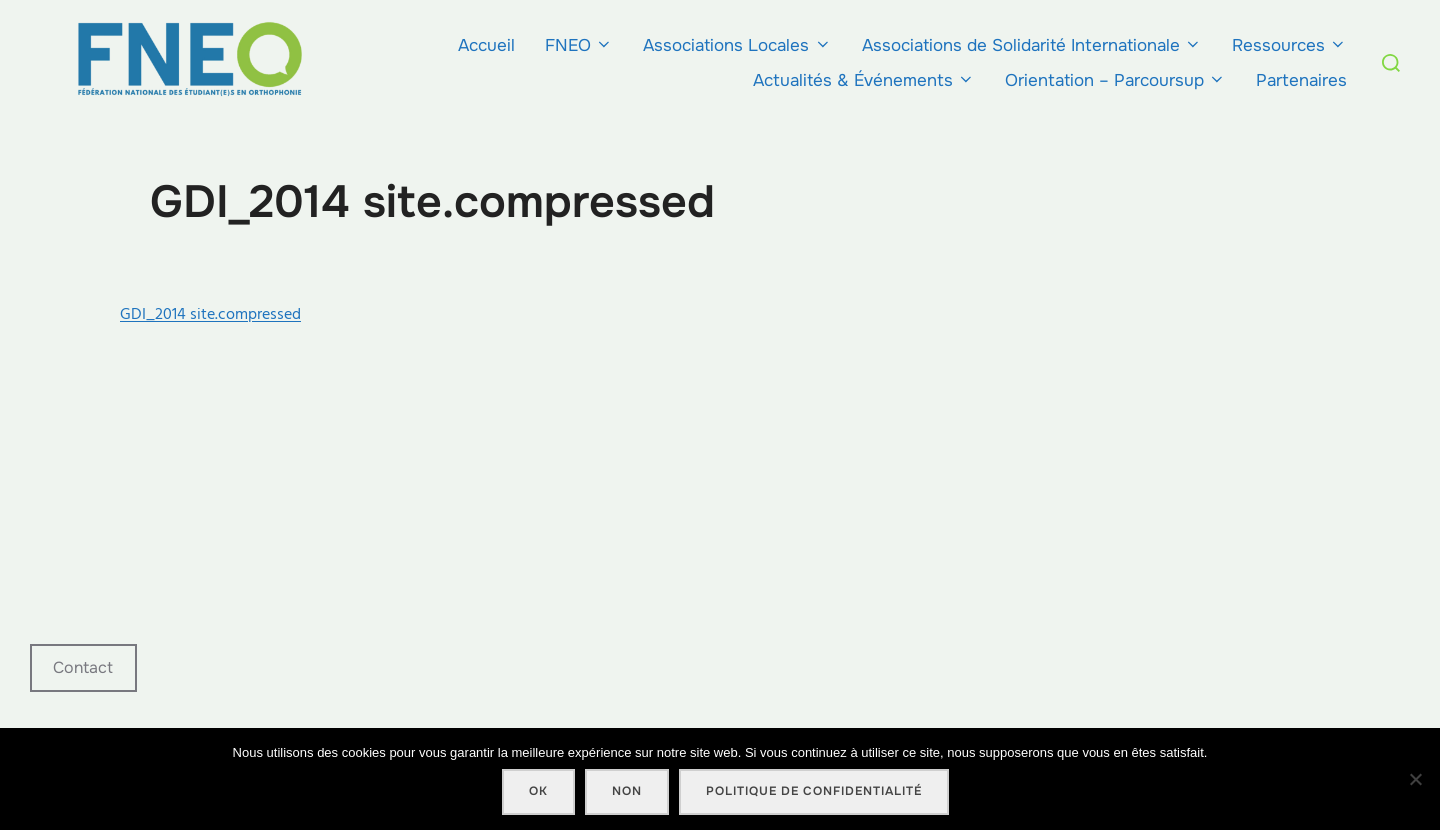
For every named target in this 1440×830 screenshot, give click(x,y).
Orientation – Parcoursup (1115, 80)
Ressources (1289, 45)
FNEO (579, 45)
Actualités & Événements (864, 80)
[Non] (1415, 779)
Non (627, 791)
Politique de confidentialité (814, 791)
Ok (538, 791)
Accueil (486, 45)
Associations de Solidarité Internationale (1032, 45)
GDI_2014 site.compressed (210, 314)
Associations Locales (737, 45)
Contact (83, 667)
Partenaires (1301, 80)
